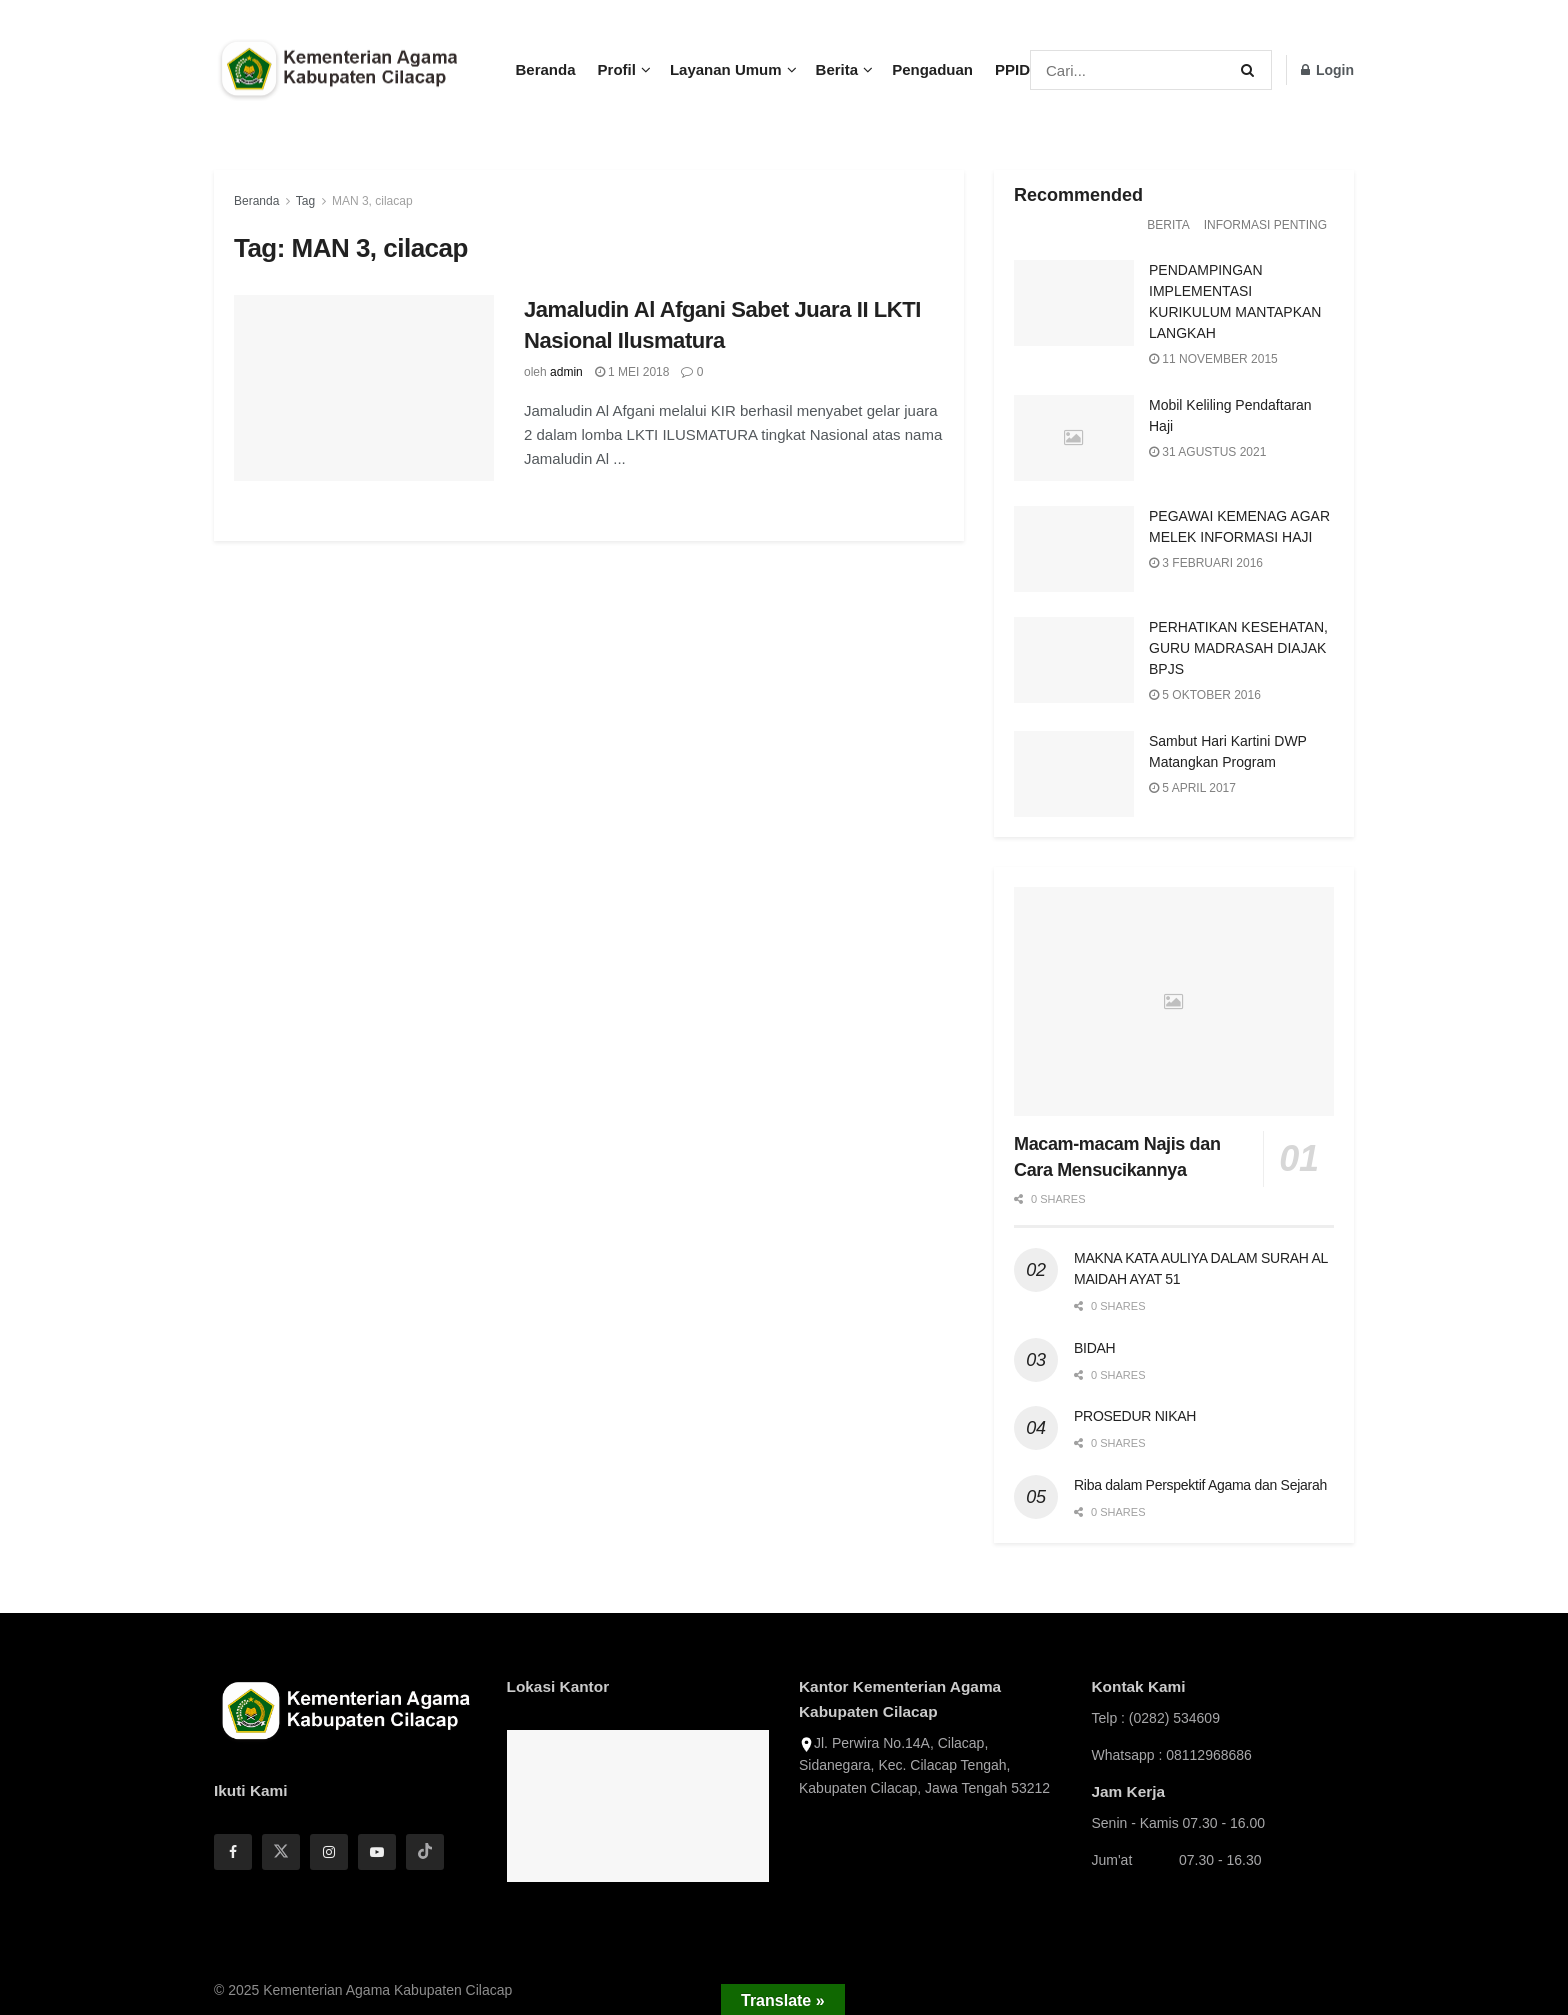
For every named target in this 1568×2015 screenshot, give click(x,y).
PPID (1012, 69)
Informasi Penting (1265, 225)
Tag (305, 201)
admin (566, 372)
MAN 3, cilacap (372, 201)
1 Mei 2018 (632, 372)
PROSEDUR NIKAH (1135, 1416)
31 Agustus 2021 (1207, 452)
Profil (617, 69)
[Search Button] (1251, 70)
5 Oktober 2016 (1205, 695)
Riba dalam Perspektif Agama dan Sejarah (1200, 1485)
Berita (837, 69)
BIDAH (1094, 1348)
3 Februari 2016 (1206, 563)
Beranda (546, 69)
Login (1327, 70)
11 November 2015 (1213, 359)
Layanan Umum (726, 69)
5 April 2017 (1192, 788)
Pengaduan (932, 69)
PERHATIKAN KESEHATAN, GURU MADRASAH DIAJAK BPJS (1238, 648)
